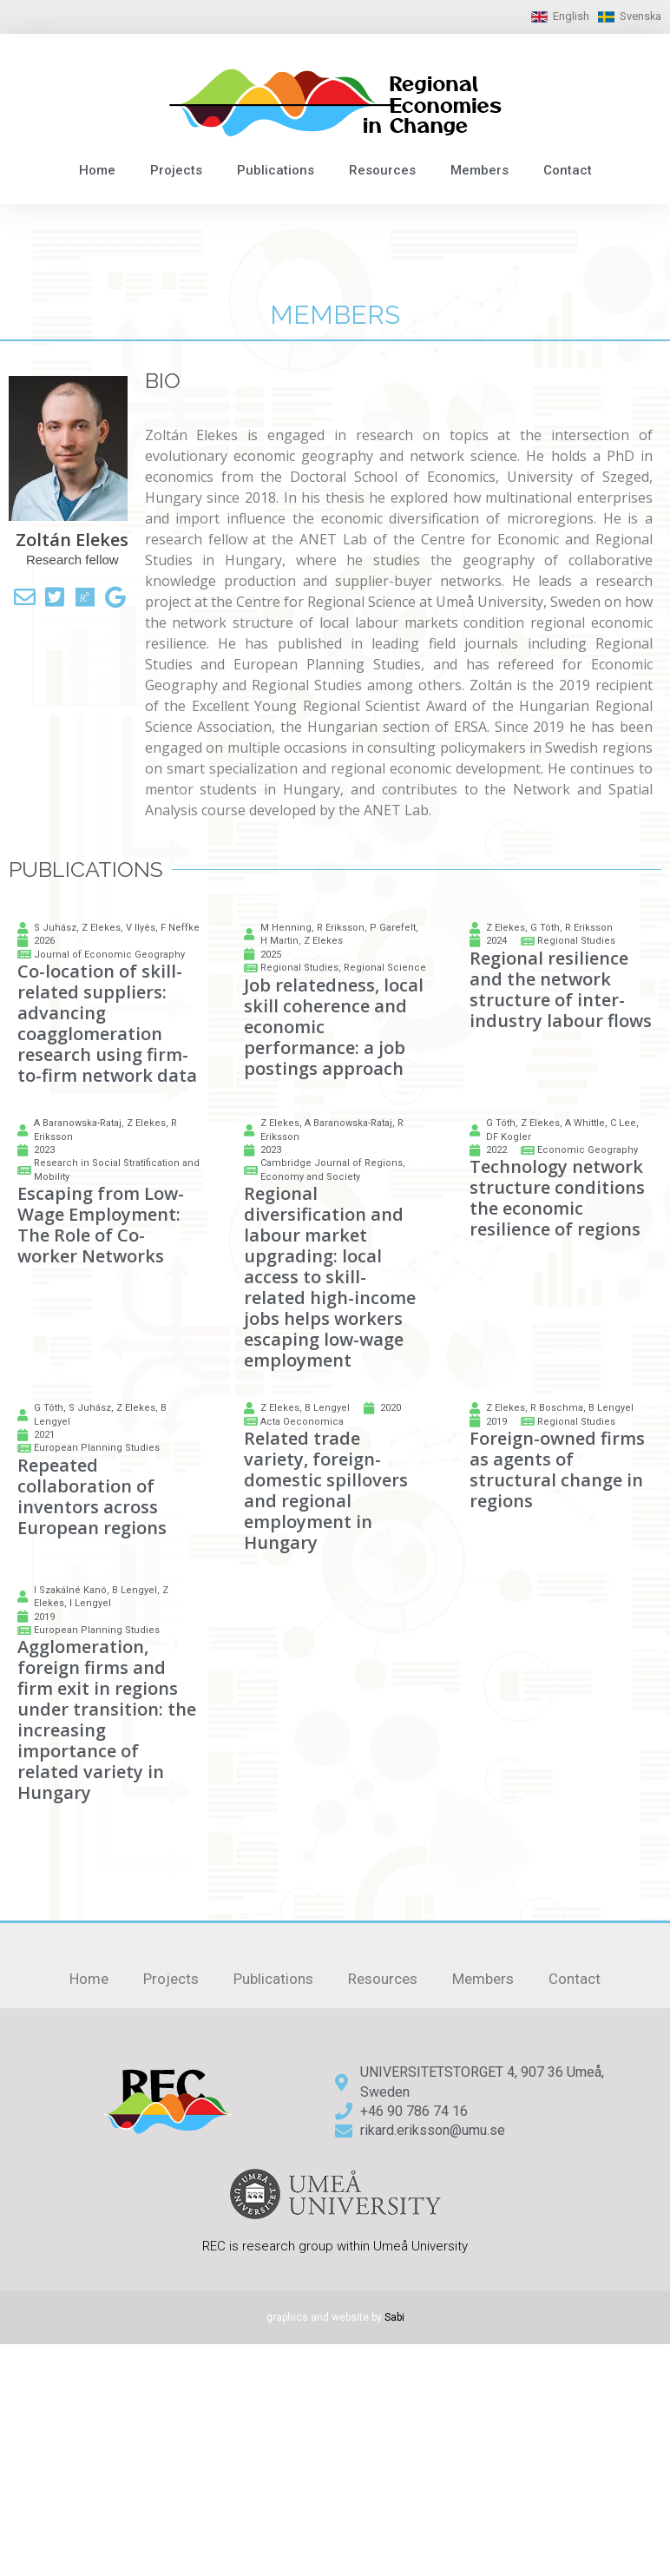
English (571, 16)
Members (479, 170)
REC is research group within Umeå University (335, 2246)
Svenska (640, 16)
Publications (275, 170)
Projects (176, 170)
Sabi (394, 2317)
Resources (382, 170)
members (335, 315)
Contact (567, 170)
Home (97, 170)
